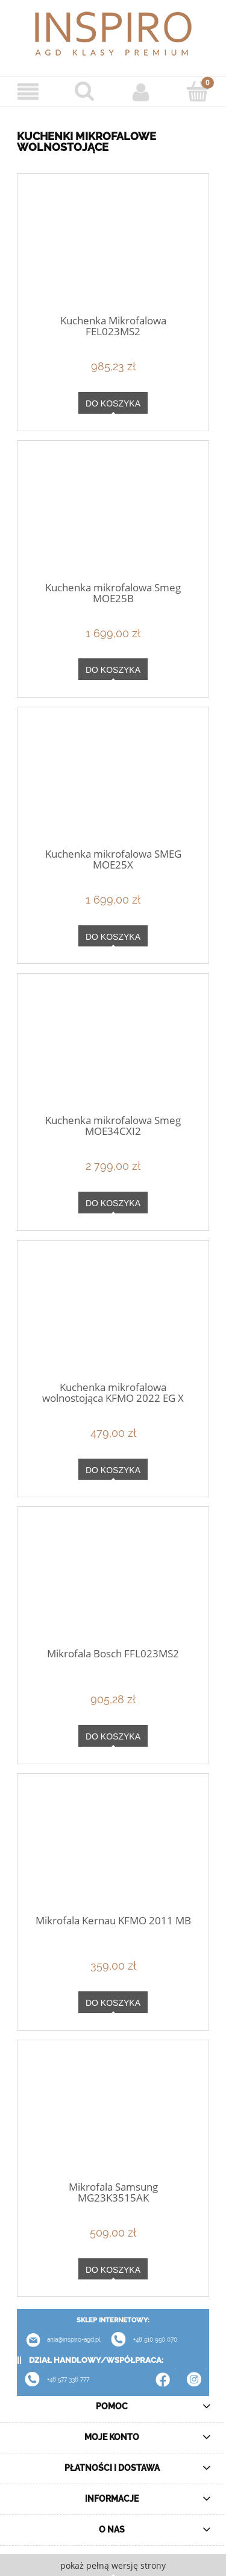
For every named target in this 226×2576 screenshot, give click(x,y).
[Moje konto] (141, 92)
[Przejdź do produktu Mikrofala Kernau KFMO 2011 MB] (113, 1849)
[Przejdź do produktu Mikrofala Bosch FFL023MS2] (113, 1583)
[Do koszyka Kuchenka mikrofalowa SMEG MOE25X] (113, 936)
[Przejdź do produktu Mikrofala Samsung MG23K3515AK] (113, 2115)
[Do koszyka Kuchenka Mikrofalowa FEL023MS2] (113, 403)
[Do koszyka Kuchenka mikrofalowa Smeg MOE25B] (113, 669)
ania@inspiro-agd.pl (59, 2339)
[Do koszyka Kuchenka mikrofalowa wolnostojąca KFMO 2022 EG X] (113, 1469)
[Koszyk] (197, 91)
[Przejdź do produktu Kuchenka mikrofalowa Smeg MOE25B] (113, 516)
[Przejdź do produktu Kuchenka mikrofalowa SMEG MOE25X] (113, 782)
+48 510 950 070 (140, 2339)
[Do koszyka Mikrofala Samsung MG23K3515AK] (113, 2269)
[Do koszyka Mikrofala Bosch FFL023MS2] (113, 1736)
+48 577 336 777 (68, 2379)
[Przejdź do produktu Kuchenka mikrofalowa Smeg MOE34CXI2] (113, 1049)
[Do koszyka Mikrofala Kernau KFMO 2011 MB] (113, 2002)
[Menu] (28, 92)
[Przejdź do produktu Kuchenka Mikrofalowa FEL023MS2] (113, 250)
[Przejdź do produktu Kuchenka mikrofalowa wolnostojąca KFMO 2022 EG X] (113, 1316)
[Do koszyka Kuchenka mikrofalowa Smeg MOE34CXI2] (113, 1202)
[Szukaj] (85, 91)
